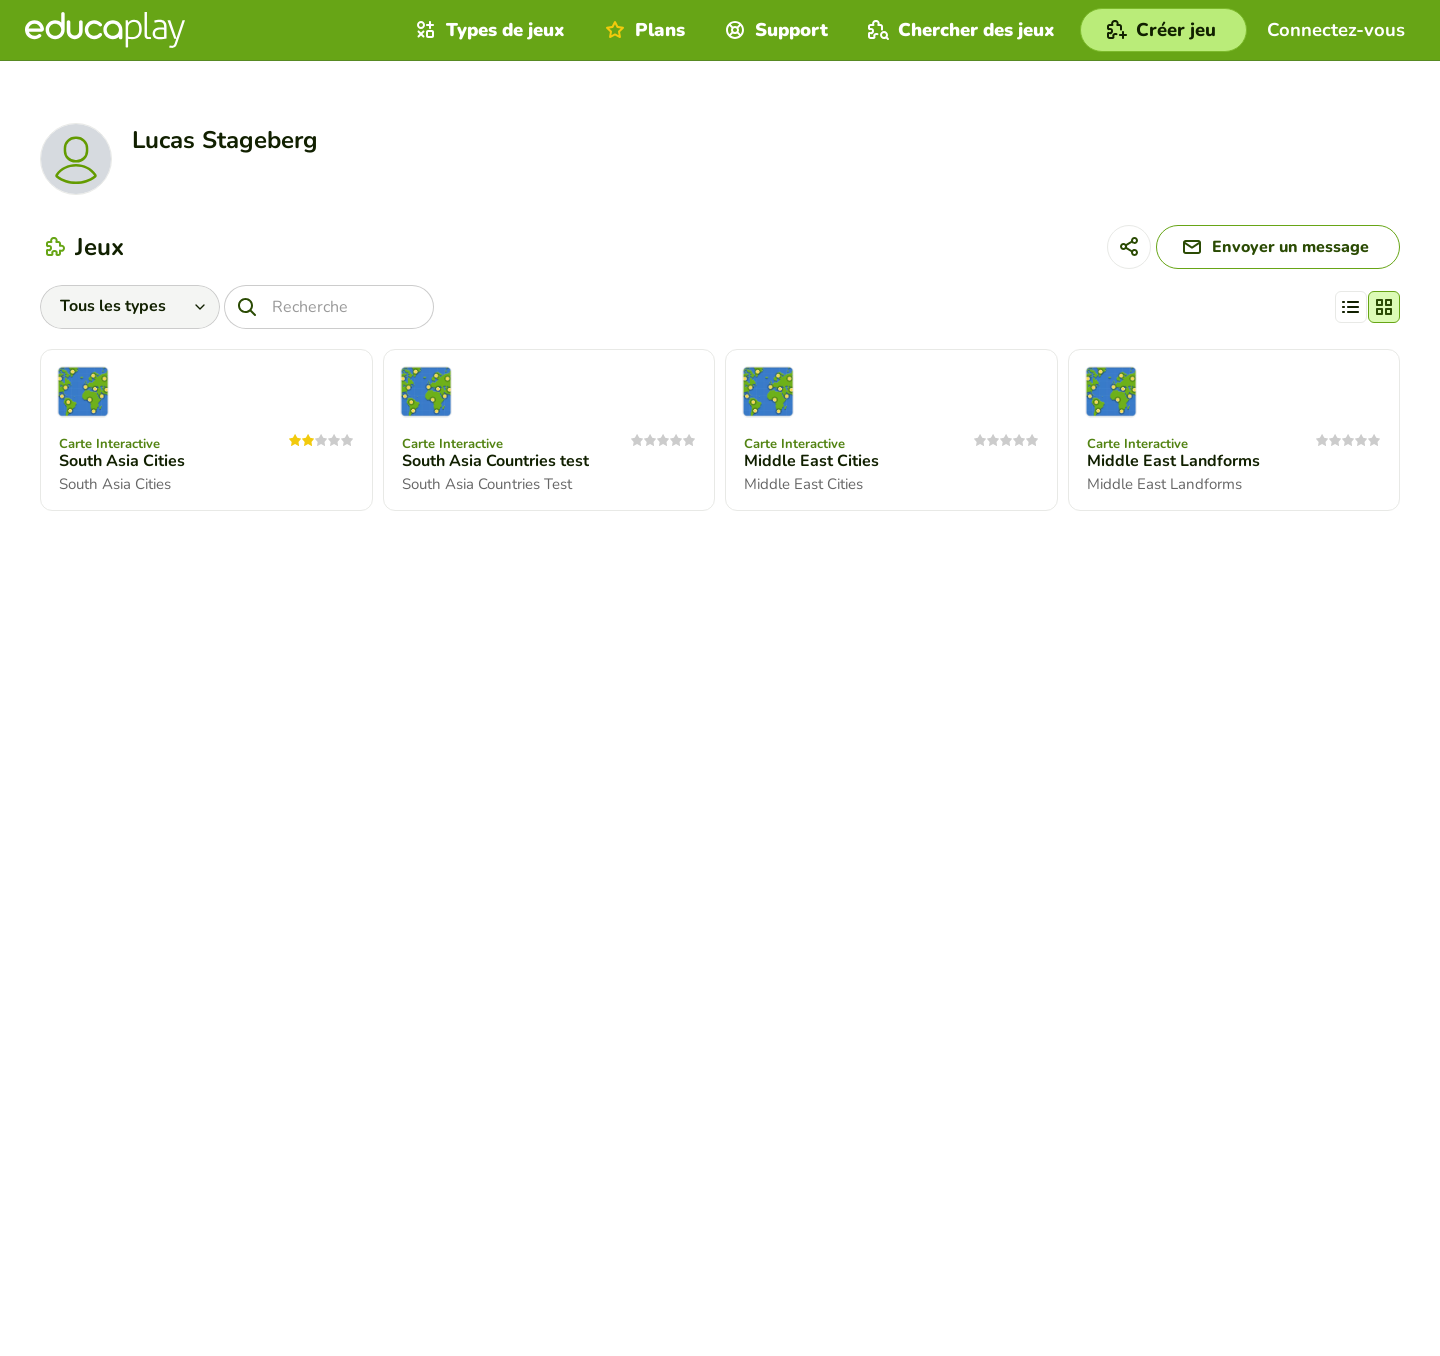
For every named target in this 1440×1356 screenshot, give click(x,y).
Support (774, 30)
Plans (642, 30)
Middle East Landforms (1173, 461)
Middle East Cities (811, 461)
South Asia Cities (122, 461)
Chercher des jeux (959, 30)
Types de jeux (488, 30)
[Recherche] (329, 307)
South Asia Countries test (495, 461)
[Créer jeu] (1163, 30)
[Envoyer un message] (1278, 247)
